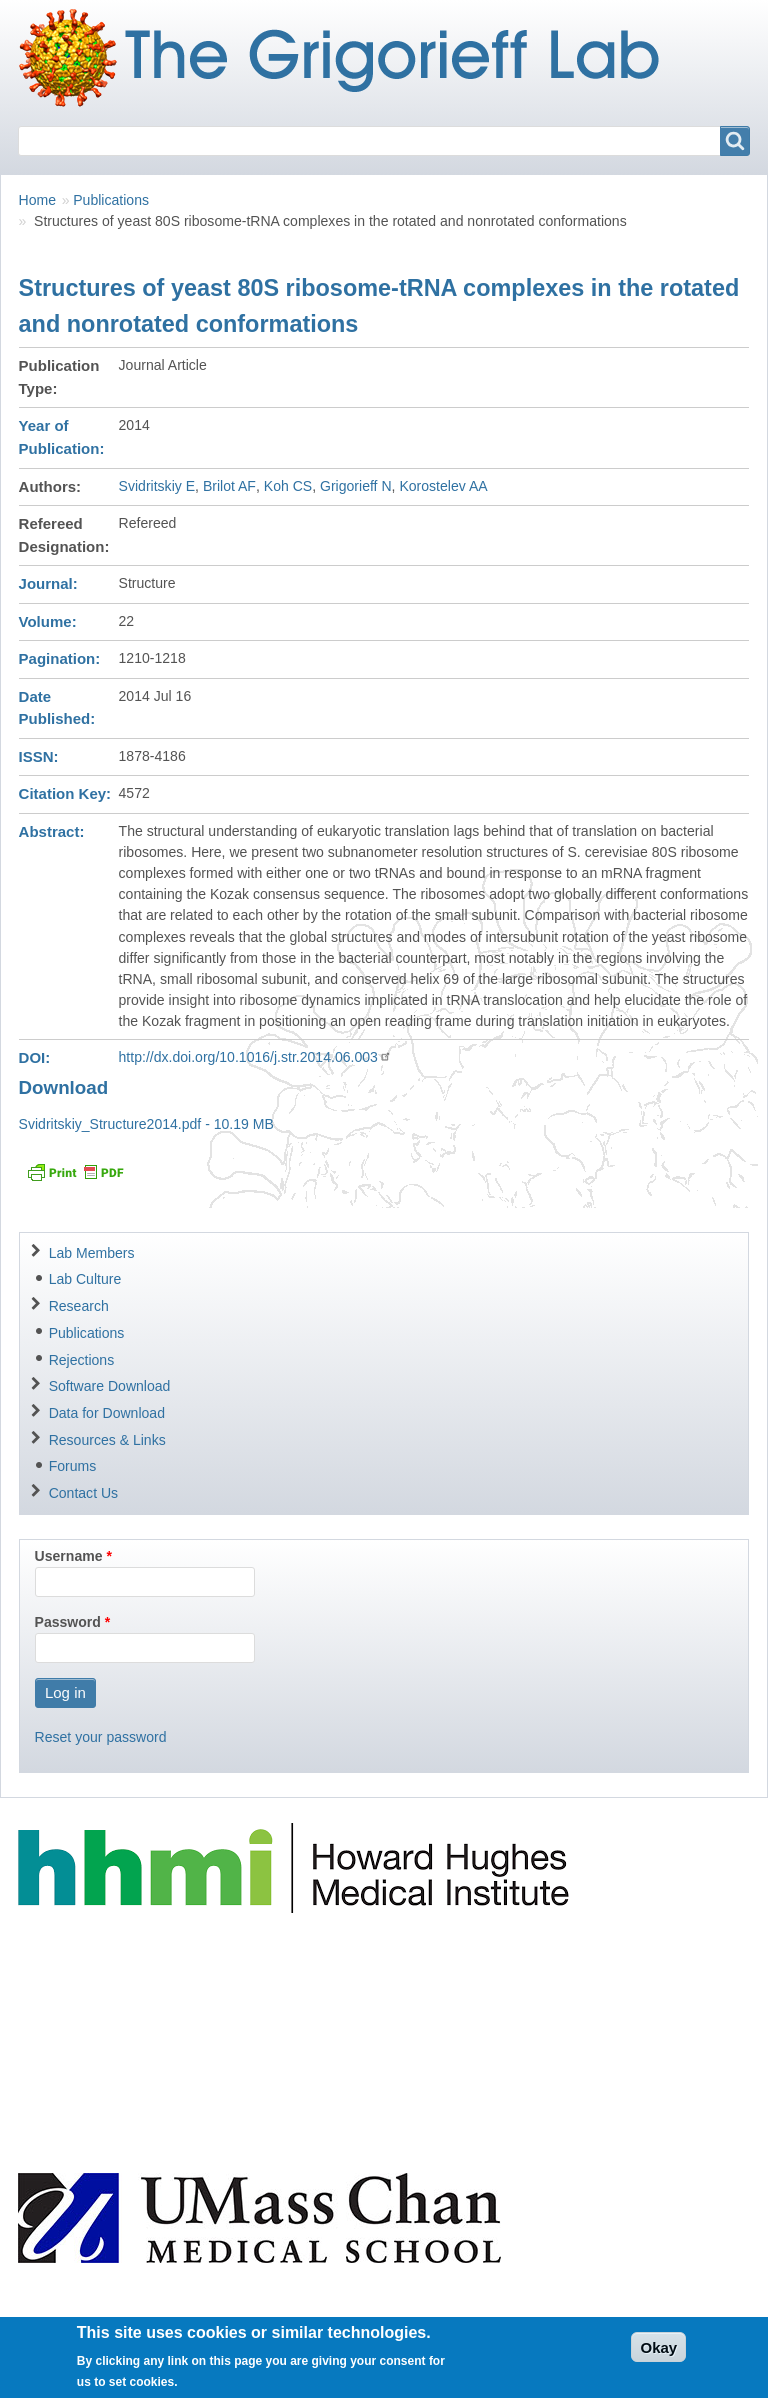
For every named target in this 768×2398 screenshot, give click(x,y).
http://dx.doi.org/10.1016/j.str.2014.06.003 (255, 1057)
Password (68, 1622)
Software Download (110, 1386)
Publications (111, 200)
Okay (658, 2354)
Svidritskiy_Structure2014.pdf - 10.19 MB (146, 1124)
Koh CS (288, 486)
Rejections (82, 1360)
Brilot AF (229, 486)
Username (69, 1556)
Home (37, 200)
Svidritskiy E (157, 486)
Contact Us (83, 1493)
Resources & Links (107, 1440)
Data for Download (107, 1413)
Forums (73, 1466)
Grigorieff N (356, 486)
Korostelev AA (443, 486)
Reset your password (101, 1737)
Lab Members (92, 1253)
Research (79, 1306)
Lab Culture (85, 1279)
